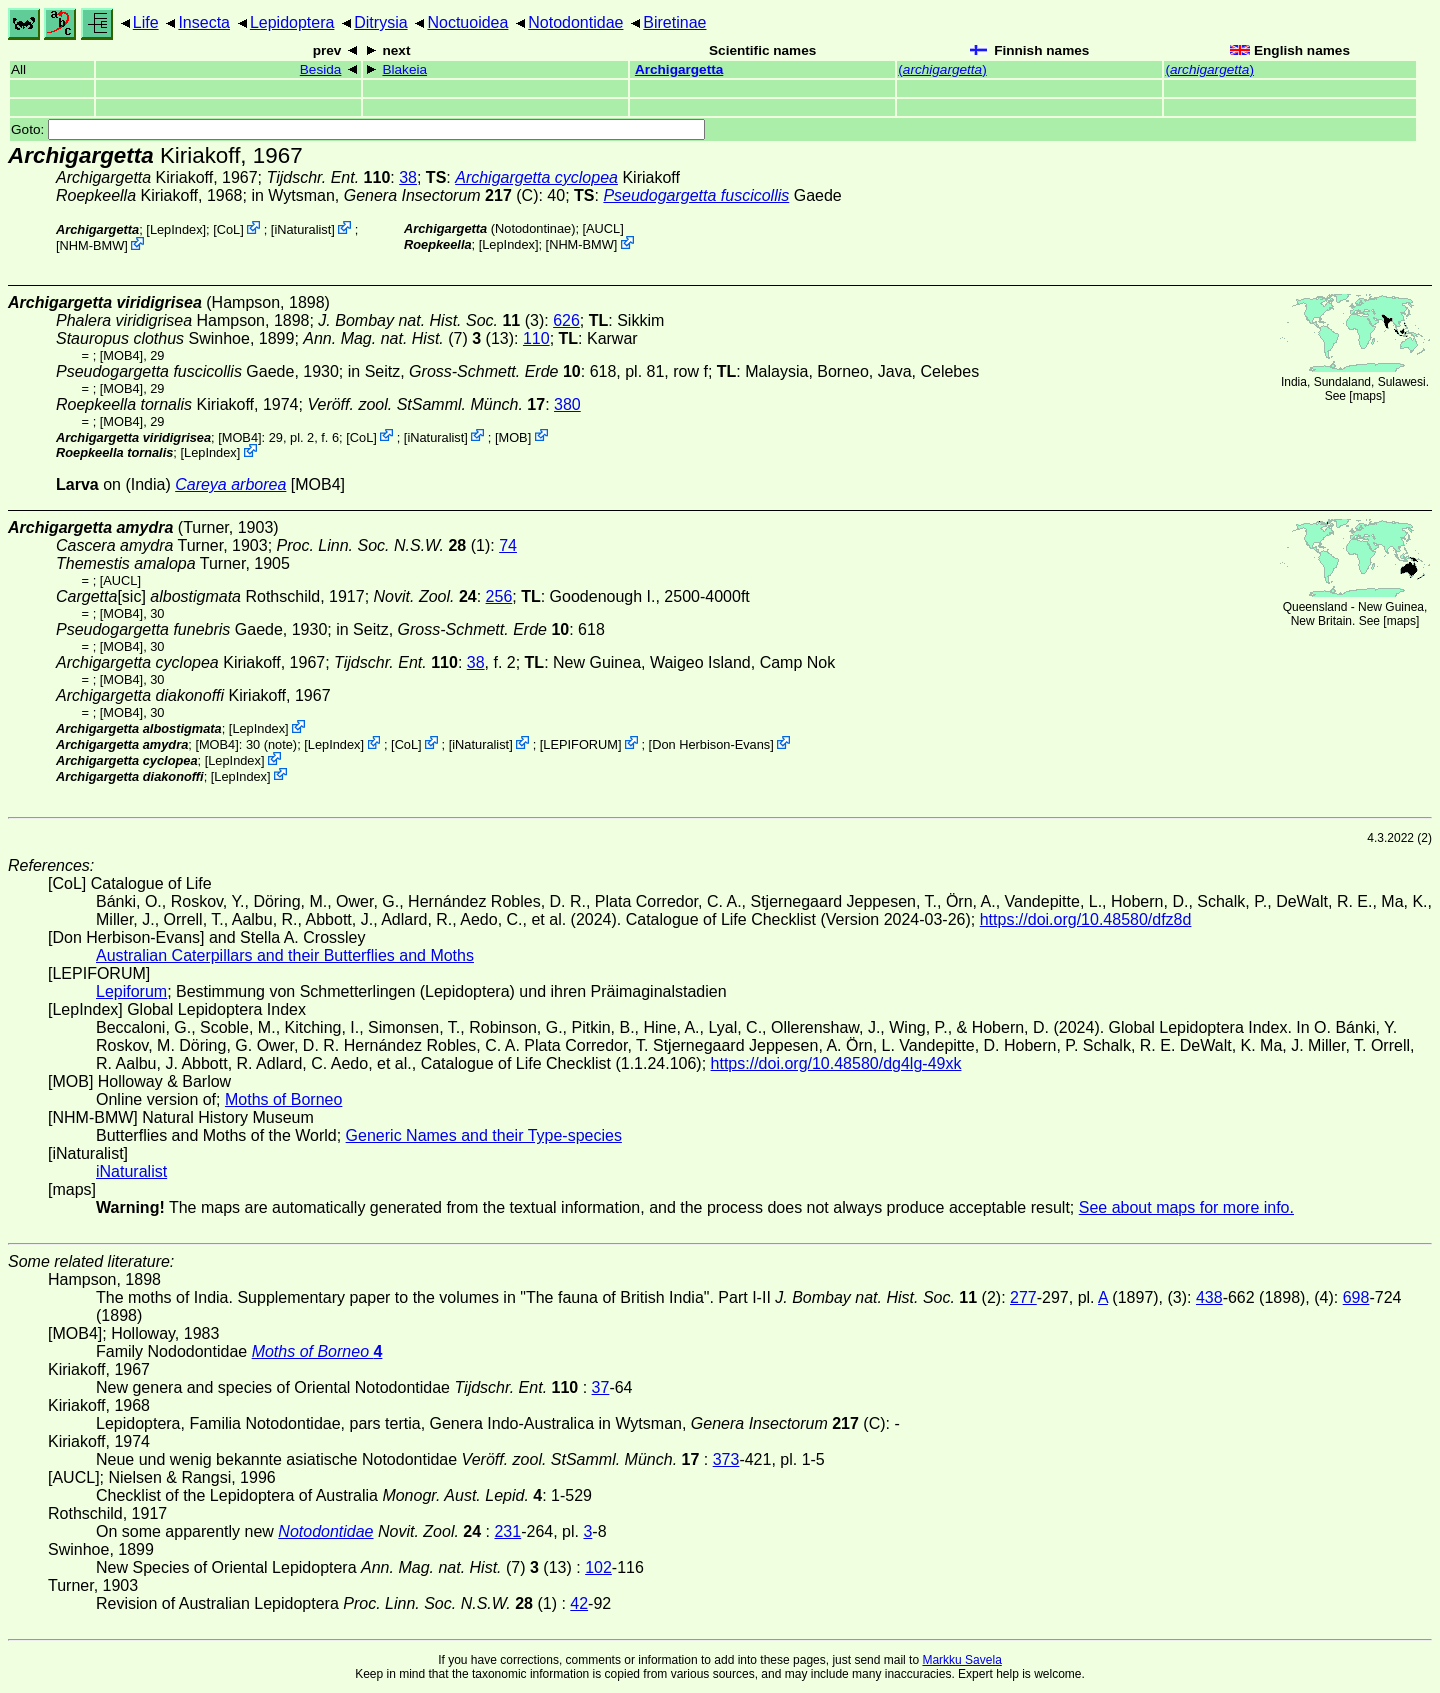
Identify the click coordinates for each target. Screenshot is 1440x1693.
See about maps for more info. (1186, 1207)
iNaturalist (302, 229)
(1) (384, 545)
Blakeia (404, 69)
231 (507, 1531)
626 (566, 320)
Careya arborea (230, 484)
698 (1356, 1297)
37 (601, 1387)
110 (536, 338)
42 (579, 1603)
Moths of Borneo (283, 1099)
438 (1209, 1297)
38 (408, 177)
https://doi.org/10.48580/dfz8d (1086, 919)
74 (508, 545)
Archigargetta (679, 69)
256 (499, 596)
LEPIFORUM (580, 744)
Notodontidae (575, 22)
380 (567, 404)
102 (598, 1567)
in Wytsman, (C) (394, 195)
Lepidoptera (292, 22)
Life (146, 22)
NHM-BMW (92, 245)
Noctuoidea (467, 22)
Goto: (358, 129)
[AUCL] (603, 228)
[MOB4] (121, 355)
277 (1023, 1297)
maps (1367, 396)
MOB (512, 436)
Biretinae (674, 22)
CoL (228, 229)
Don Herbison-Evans (711, 744)
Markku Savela (961, 1660)
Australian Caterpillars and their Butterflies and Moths (285, 955)
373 (726, 1459)
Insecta (204, 22)
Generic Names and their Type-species (484, 1135)
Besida (321, 69)
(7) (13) (408, 338)
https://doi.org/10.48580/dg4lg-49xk (836, 1063)
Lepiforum (131, 991)
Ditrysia (380, 22)
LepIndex (176, 229)
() (942, 69)
